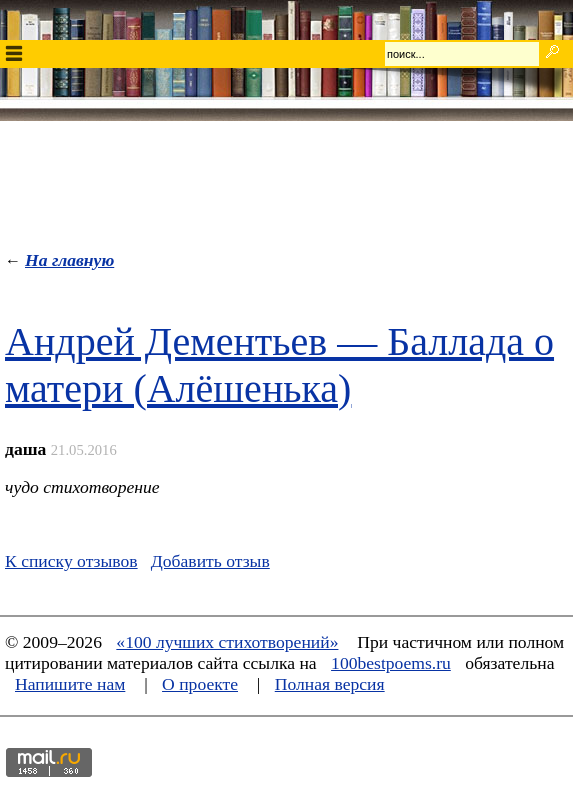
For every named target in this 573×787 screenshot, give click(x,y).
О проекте (200, 684)
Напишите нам (70, 684)
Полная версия (330, 684)
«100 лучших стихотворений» (227, 642)
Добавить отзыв (210, 561)
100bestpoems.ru (391, 663)
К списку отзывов (71, 561)
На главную (69, 260)
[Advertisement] (287, 181)
